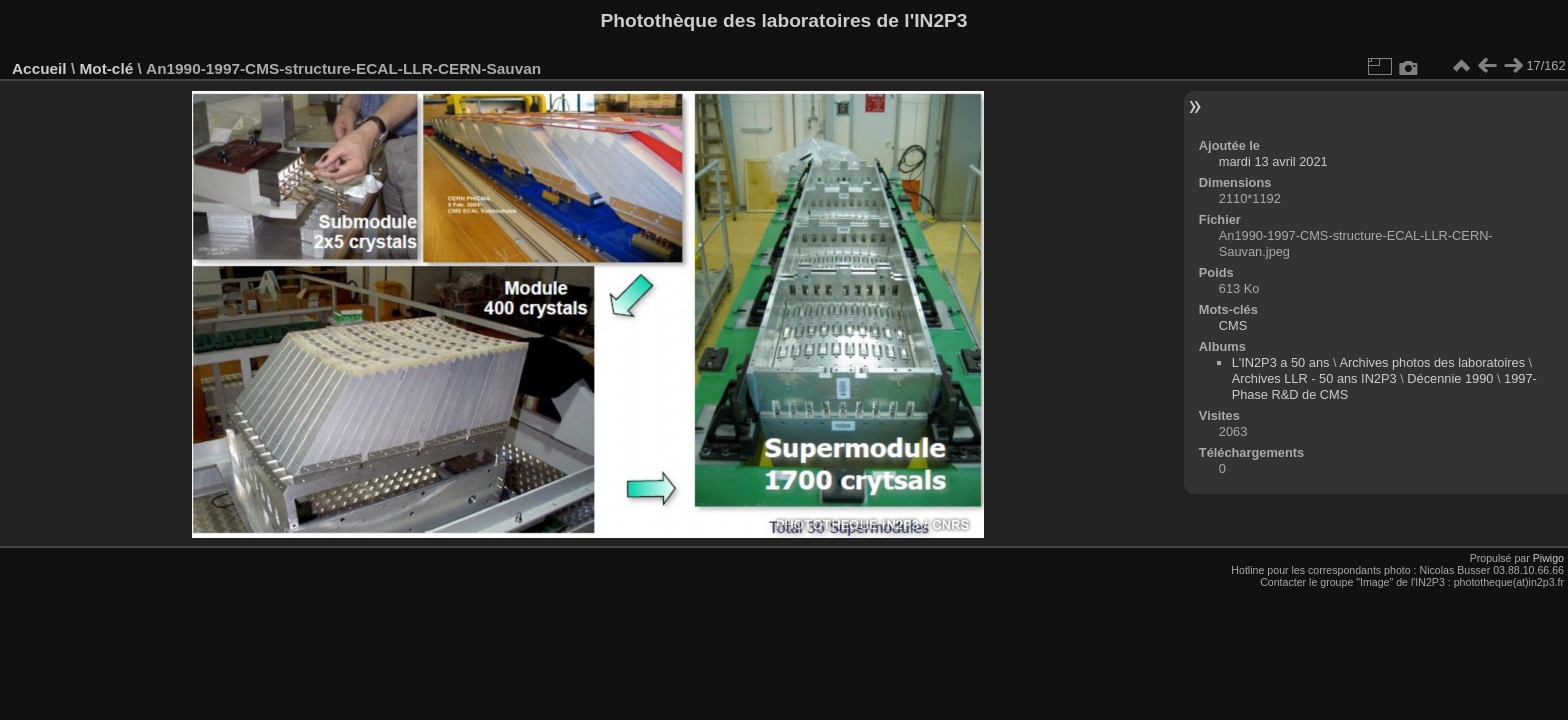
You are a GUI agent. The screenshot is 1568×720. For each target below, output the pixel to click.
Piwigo (1548, 558)
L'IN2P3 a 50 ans (1281, 362)
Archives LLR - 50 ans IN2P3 (1314, 378)
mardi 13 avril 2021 (1273, 161)
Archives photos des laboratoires (1432, 362)
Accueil (39, 68)
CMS (1233, 325)
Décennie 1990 (1450, 378)
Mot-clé (106, 68)
